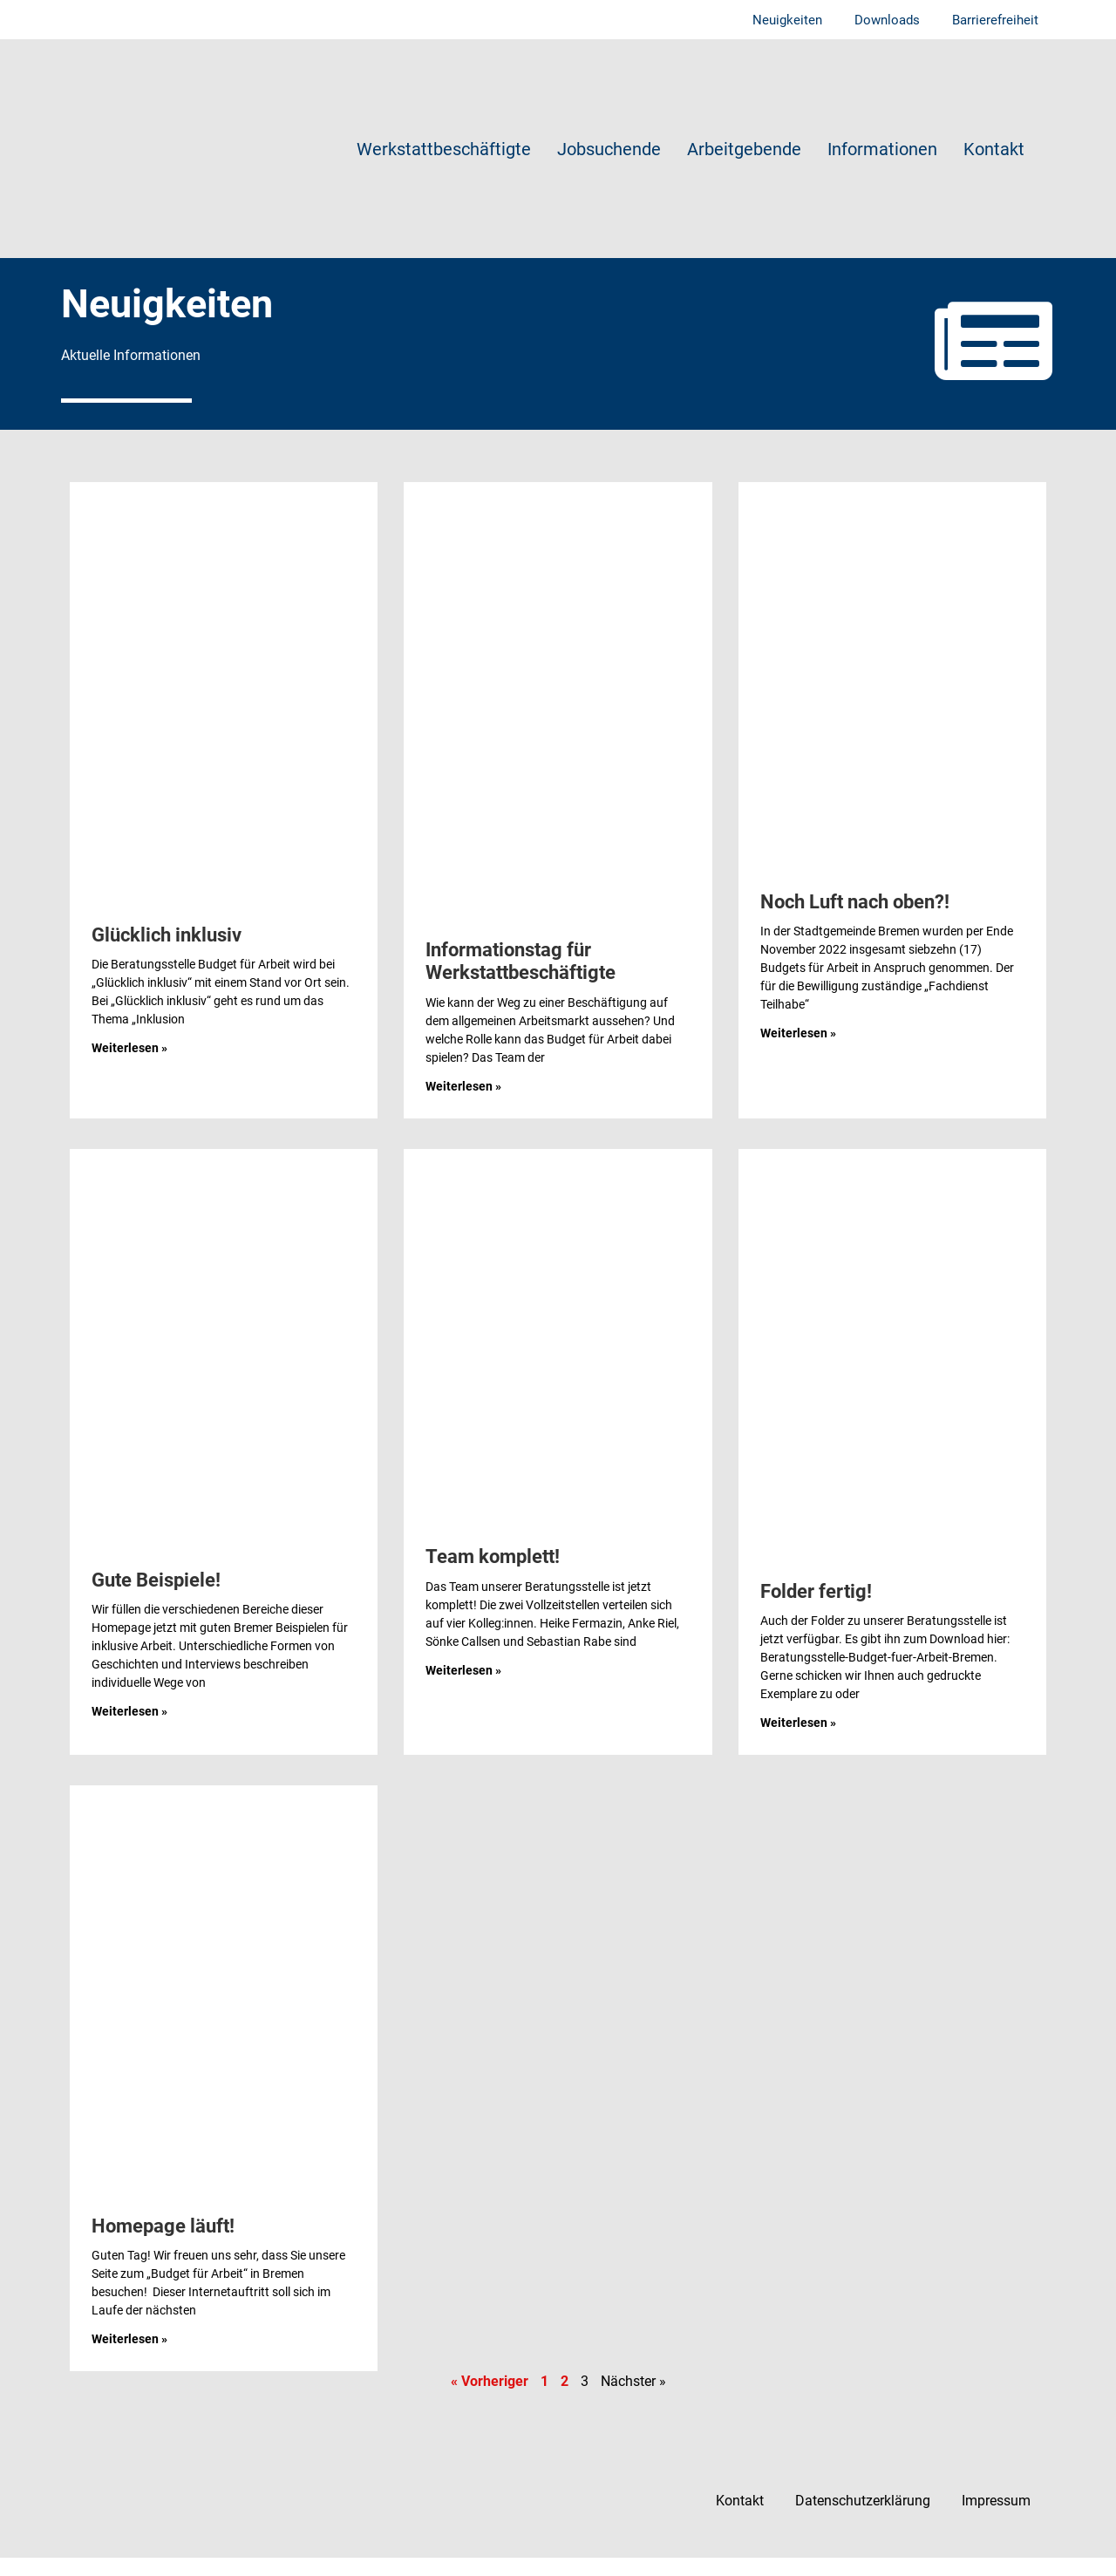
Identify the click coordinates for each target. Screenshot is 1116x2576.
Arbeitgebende (744, 149)
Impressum (994, 2519)
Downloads (883, 20)
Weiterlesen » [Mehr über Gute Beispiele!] (129, 1730)
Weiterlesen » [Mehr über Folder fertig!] (798, 1741)
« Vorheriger (489, 2399)
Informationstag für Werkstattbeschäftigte (520, 979)
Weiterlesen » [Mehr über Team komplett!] (463, 1688)
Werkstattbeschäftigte (444, 149)
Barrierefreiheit (994, 20)
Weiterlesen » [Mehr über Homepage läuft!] (129, 2357)
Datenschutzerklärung (857, 2519)
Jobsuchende (609, 149)
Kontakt (993, 149)
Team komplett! (492, 1575)
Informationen (882, 149)
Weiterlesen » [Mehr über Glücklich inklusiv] (129, 1066)
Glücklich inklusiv (167, 953)
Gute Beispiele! (156, 1597)
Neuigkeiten (781, 20)
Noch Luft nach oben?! (854, 920)
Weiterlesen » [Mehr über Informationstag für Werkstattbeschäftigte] (463, 1104)
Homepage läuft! (163, 2244)
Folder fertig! (816, 1610)
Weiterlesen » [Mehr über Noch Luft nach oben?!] (798, 1051)
